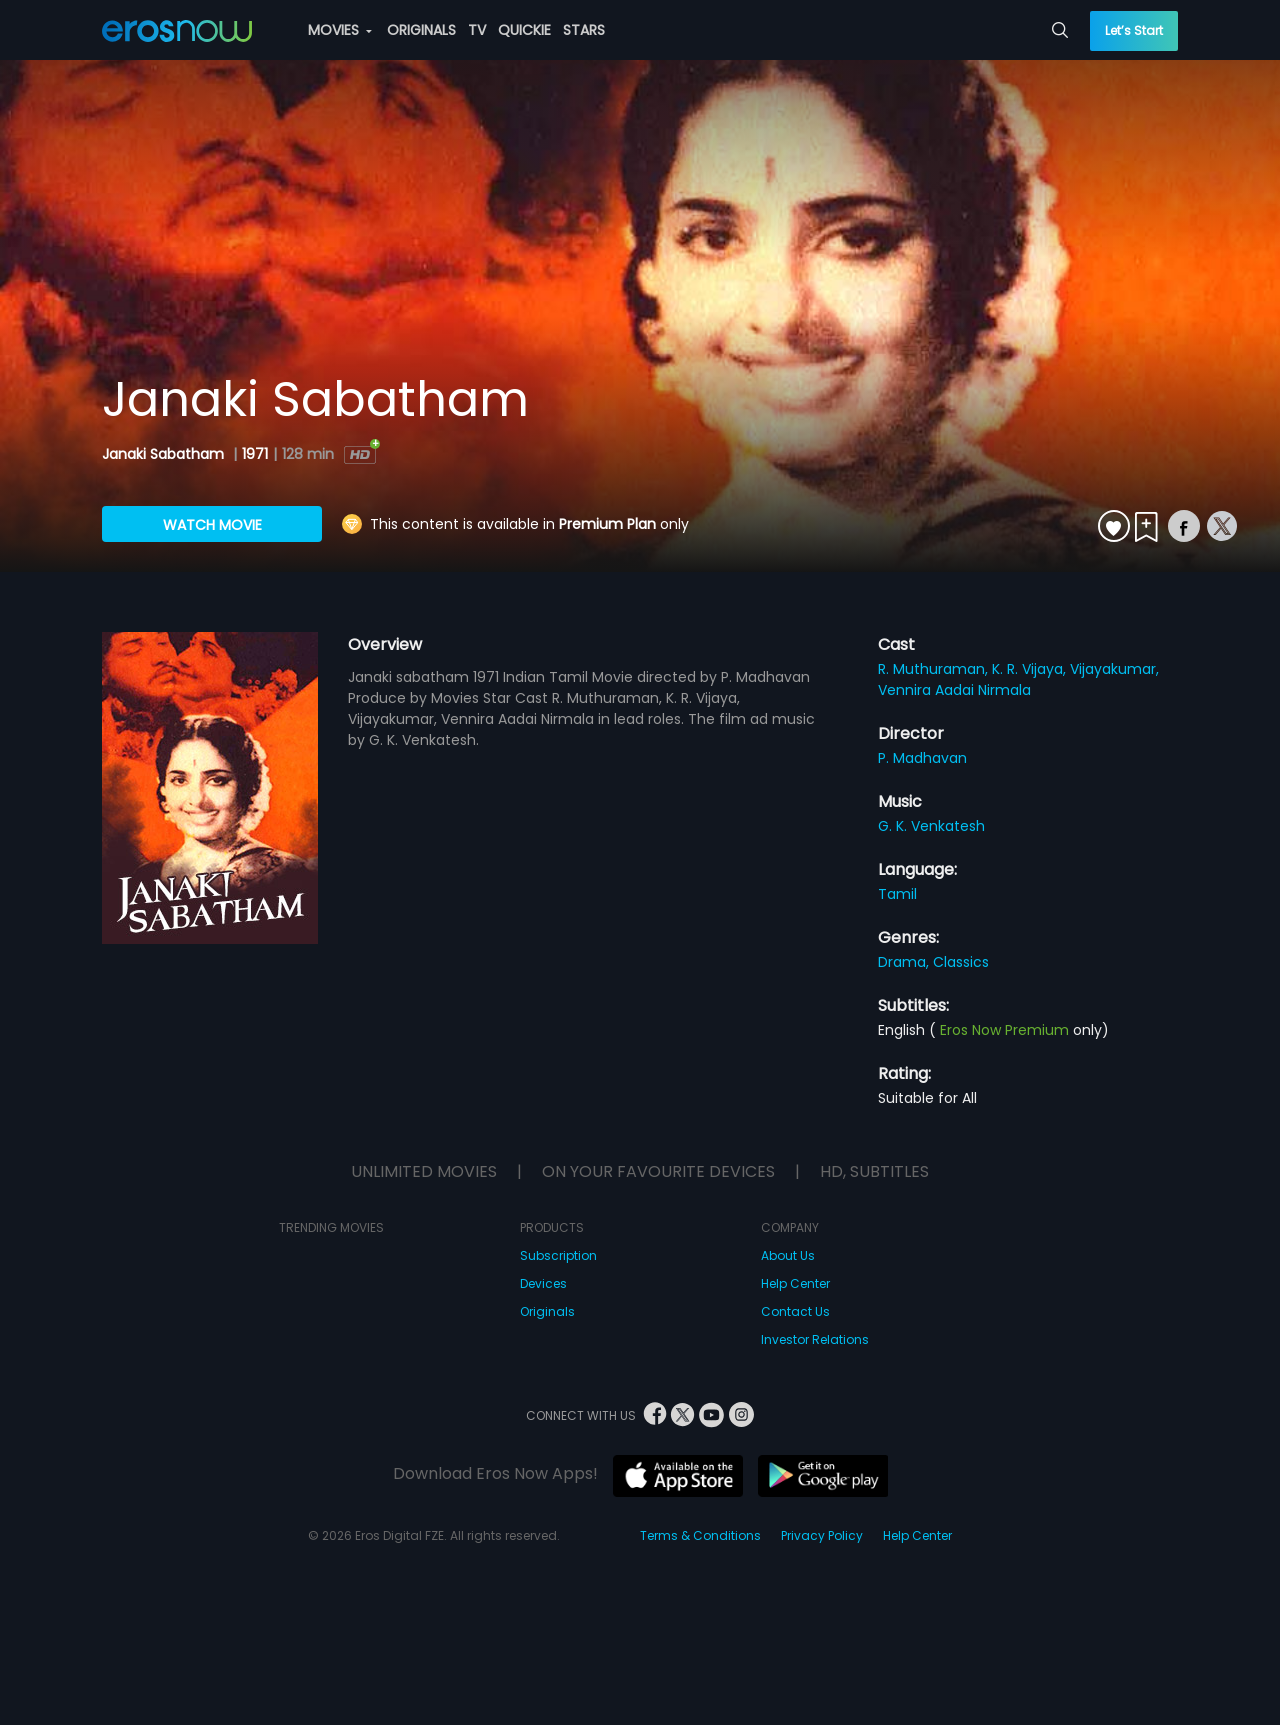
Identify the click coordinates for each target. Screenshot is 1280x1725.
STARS (584, 30)
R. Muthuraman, (935, 669)
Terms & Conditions (700, 1535)
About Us (788, 1255)
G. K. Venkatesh (931, 826)
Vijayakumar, (1114, 669)
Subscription (558, 1255)
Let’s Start (1134, 30)
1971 (255, 454)
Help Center (795, 1283)
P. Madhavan (922, 758)
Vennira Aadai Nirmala (954, 690)
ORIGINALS (421, 30)
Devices (543, 1283)
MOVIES (340, 30)
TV (477, 30)
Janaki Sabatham (165, 454)
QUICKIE (524, 30)
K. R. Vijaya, (1031, 669)
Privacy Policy (822, 1535)
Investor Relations (815, 1339)
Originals (547, 1311)
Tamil (897, 894)
